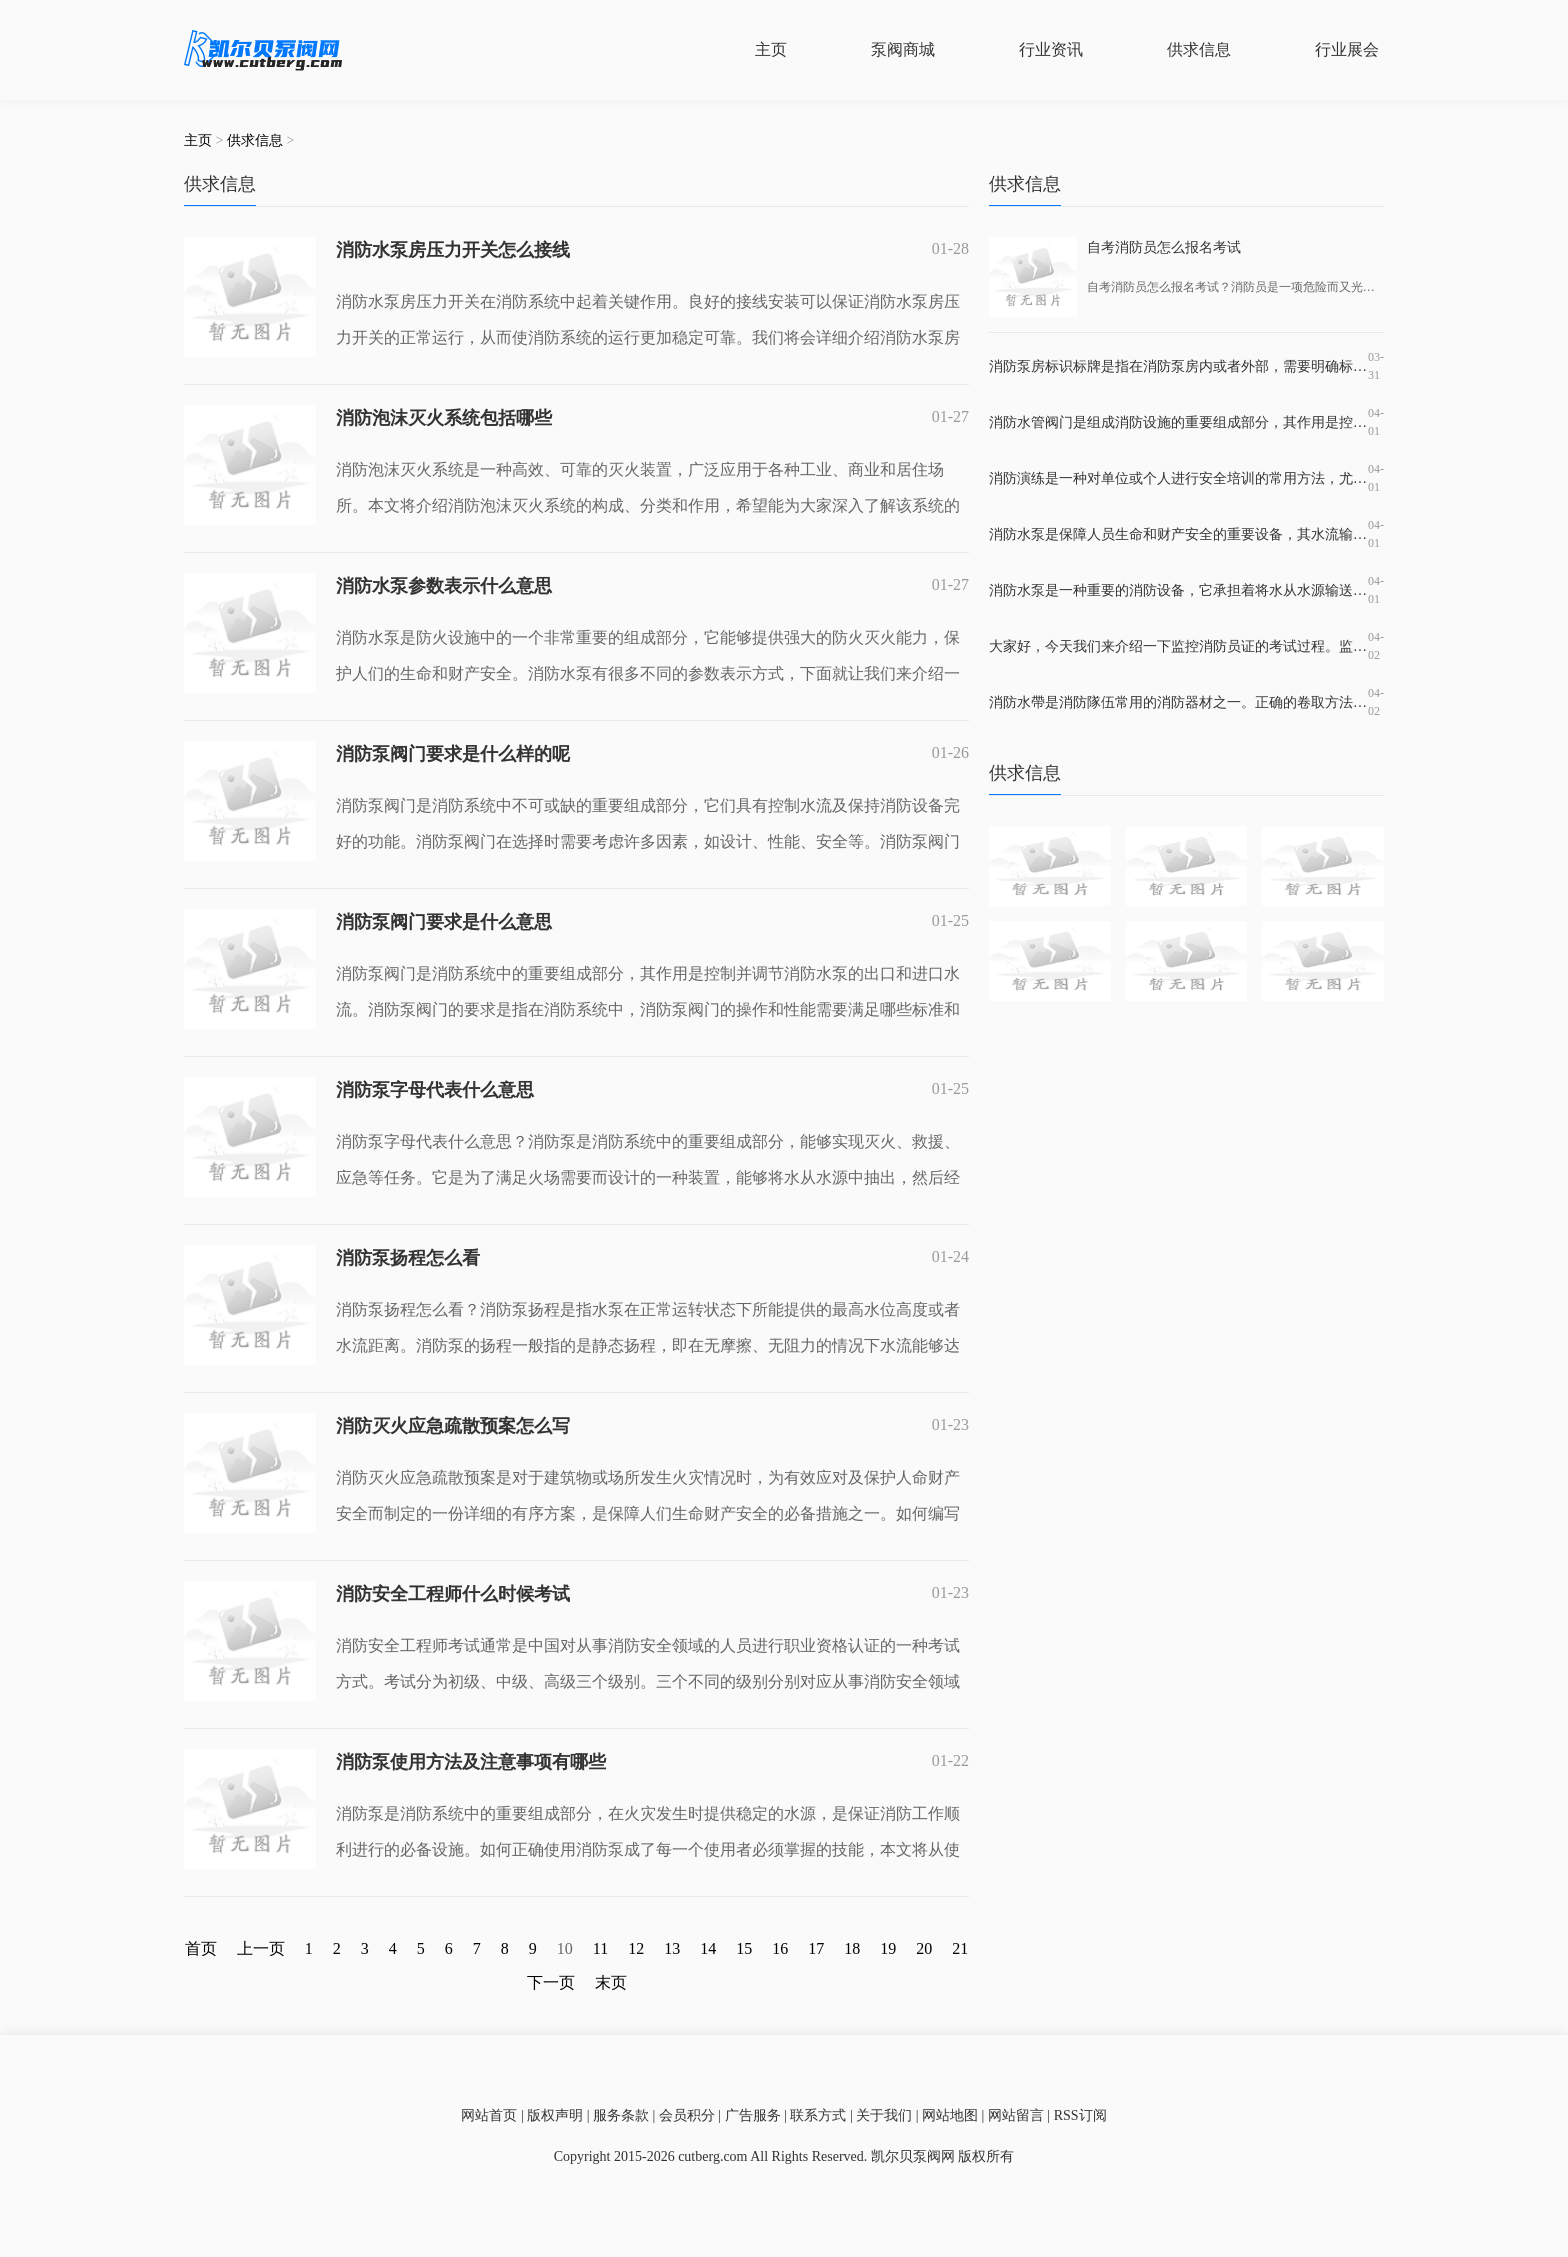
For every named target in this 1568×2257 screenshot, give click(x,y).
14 (708, 1948)
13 (672, 1948)
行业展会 (1347, 49)
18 (852, 1948)
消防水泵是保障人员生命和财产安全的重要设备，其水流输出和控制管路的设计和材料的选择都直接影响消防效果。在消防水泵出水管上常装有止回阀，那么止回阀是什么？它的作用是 (1178, 534)
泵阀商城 (903, 49)
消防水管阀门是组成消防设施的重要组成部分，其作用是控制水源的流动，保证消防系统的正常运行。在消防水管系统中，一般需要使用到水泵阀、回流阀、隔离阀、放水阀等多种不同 (1178, 422)
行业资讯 (1051, 49)
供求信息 (1199, 49)
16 (780, 1948)
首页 (201, 1948)
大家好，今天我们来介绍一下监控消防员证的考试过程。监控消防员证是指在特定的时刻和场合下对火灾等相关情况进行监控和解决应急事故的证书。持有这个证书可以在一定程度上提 (1178, 646)
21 (960, 1948)
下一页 (551, 1982)
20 (924, 1948)
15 (744, 1948)
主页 (771, 49)
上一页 (261, 1948)
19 (888, 1948)
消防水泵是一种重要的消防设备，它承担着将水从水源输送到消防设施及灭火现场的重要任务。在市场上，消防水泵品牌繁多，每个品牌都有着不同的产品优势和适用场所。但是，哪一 (1178, 590)
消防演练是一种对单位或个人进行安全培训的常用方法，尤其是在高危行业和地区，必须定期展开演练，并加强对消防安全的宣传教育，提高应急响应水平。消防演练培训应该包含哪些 (1178, 478)
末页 (611, 1982)
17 (816, 1948)
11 (600, 1948)
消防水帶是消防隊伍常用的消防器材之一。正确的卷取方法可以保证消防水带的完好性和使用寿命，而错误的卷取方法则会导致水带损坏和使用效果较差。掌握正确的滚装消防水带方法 (1178, 702)
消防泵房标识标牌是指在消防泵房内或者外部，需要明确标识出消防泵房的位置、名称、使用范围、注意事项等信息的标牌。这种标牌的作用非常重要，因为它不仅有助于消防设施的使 (1178, 366)
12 (636, 1948)
